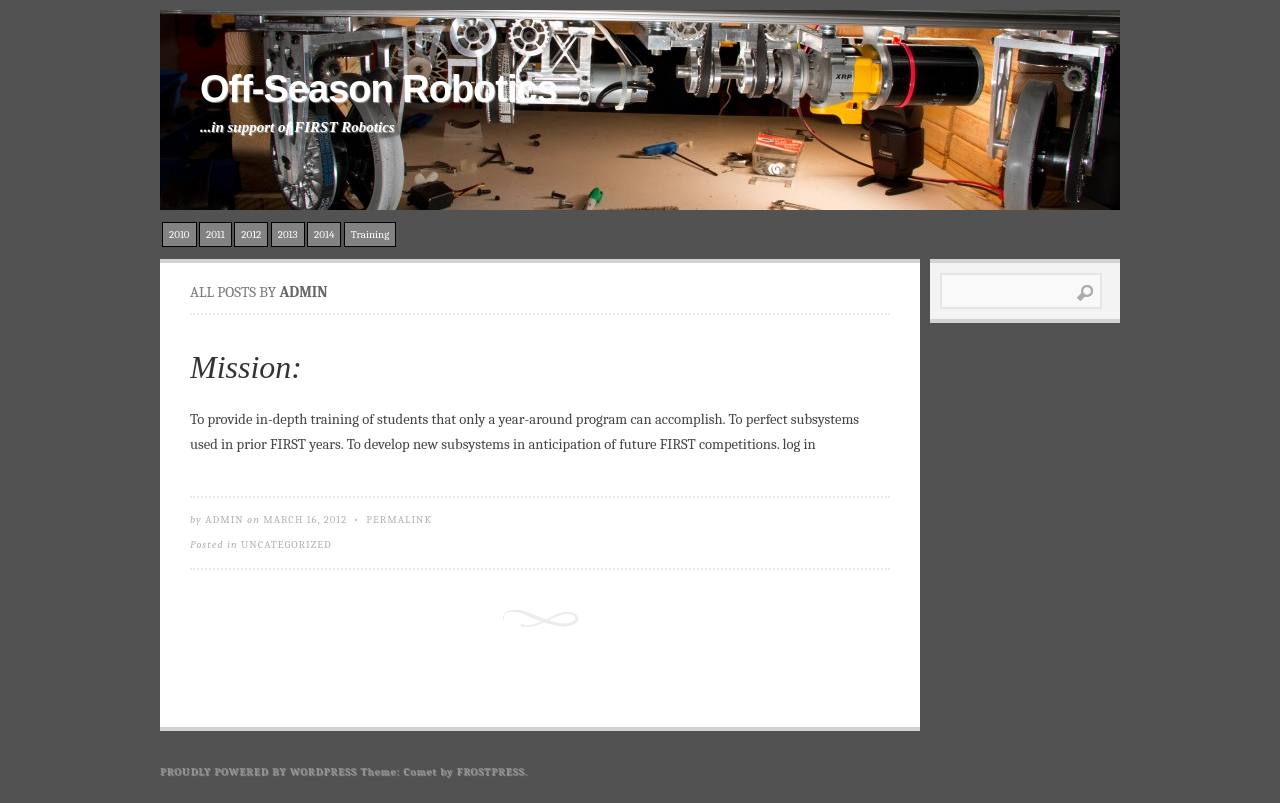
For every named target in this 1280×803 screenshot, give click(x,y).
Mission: (246, 367)
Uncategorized (286, 544)
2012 (251, 234)
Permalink (399, 519)
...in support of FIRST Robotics (297, 127)
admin (224, 519)
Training (370, 234)
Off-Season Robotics (378, 89)
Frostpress (491, 771)
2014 (324, 234)
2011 (215, 234)
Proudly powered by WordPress (258, 771)
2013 (288, 234)
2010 (179, 234)
